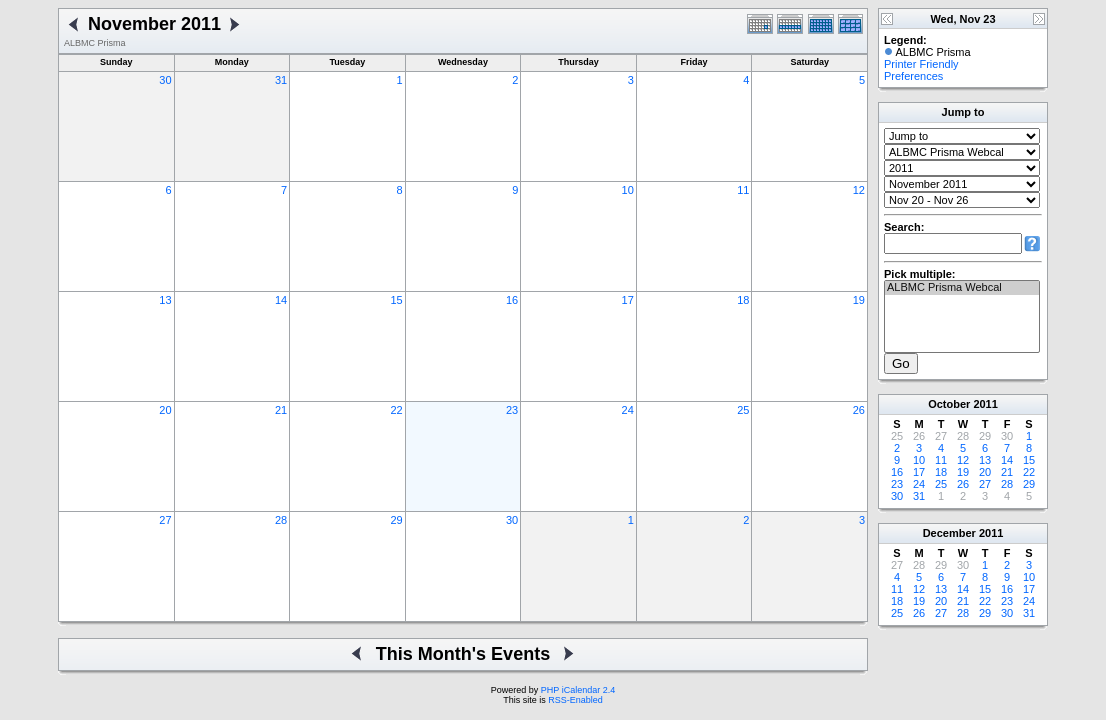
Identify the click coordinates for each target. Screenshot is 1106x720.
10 (628, 190)
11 (743, 190)
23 (512, 410)
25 (743, 410)
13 (165, 300)
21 (281, 410)
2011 (985, 404)
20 (165, 410)
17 (628, 300)
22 (396, 410)
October (949, 404)
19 (859, 300)
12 (859, 190)
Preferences (913, 76)
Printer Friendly (921, 64)
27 (165, 520)
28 (281, 520)
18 (743, 300)
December (949, 533)
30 (165, 80)
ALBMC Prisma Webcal (962, 288)
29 (396, 520)
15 (396, 300)
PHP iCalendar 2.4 (578, 690)
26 (859, 410)
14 (281, 300)
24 (628, 410)
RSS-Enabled (575, 700)
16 (512, 300)
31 (281, 80)
